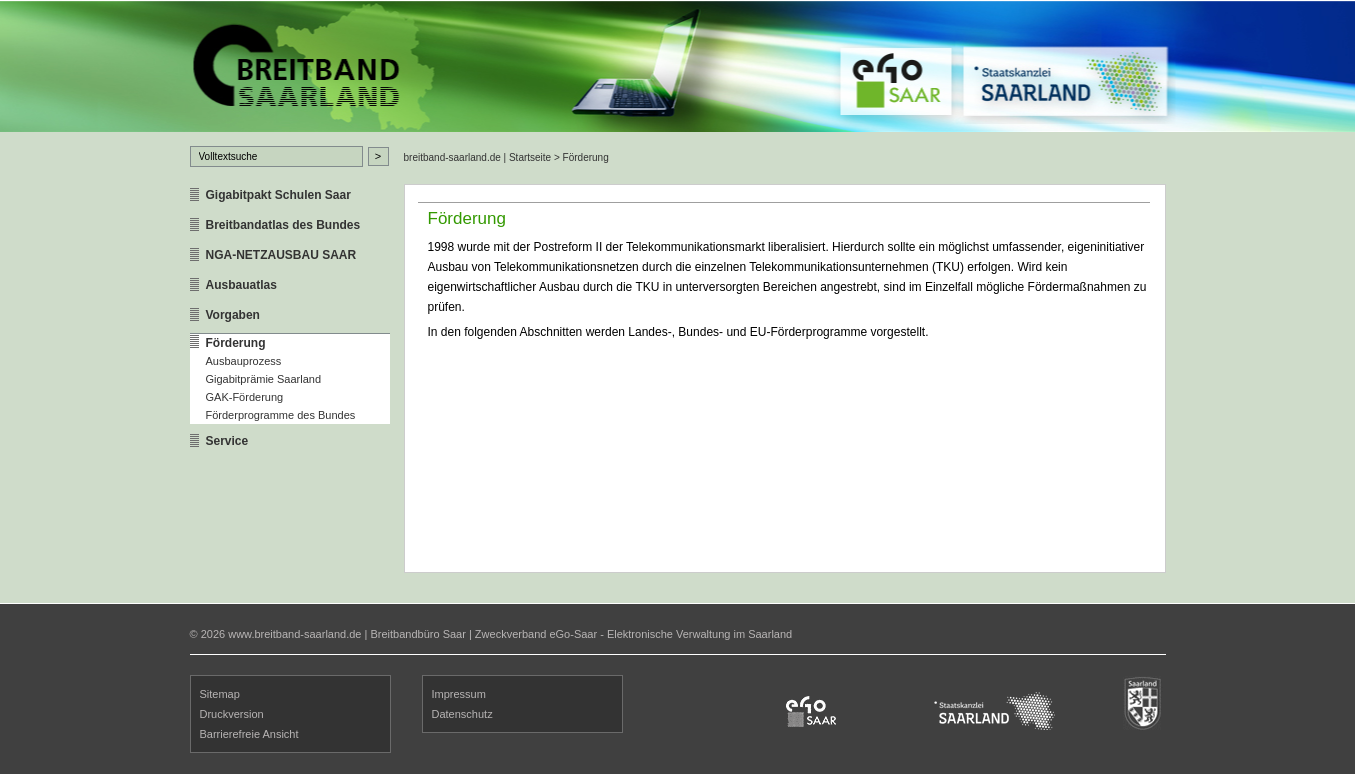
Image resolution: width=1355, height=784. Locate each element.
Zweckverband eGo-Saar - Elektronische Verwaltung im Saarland (633, 634)
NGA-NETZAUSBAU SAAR (281, 255)
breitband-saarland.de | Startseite (478, 157)
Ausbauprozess (244, 361)
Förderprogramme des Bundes (281, 415)
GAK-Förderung (245, 397)
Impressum (459, 694)
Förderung (236, 343)
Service (227, 441)
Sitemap (220, 694)
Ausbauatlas (241, 285)
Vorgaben (233, 315)
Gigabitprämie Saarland (264, 379)
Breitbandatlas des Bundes (283, 225)
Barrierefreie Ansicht (249, 734)
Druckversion (232, 714)
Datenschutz (462, 714)
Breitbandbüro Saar (417, 634)
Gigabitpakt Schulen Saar (278, 195)
